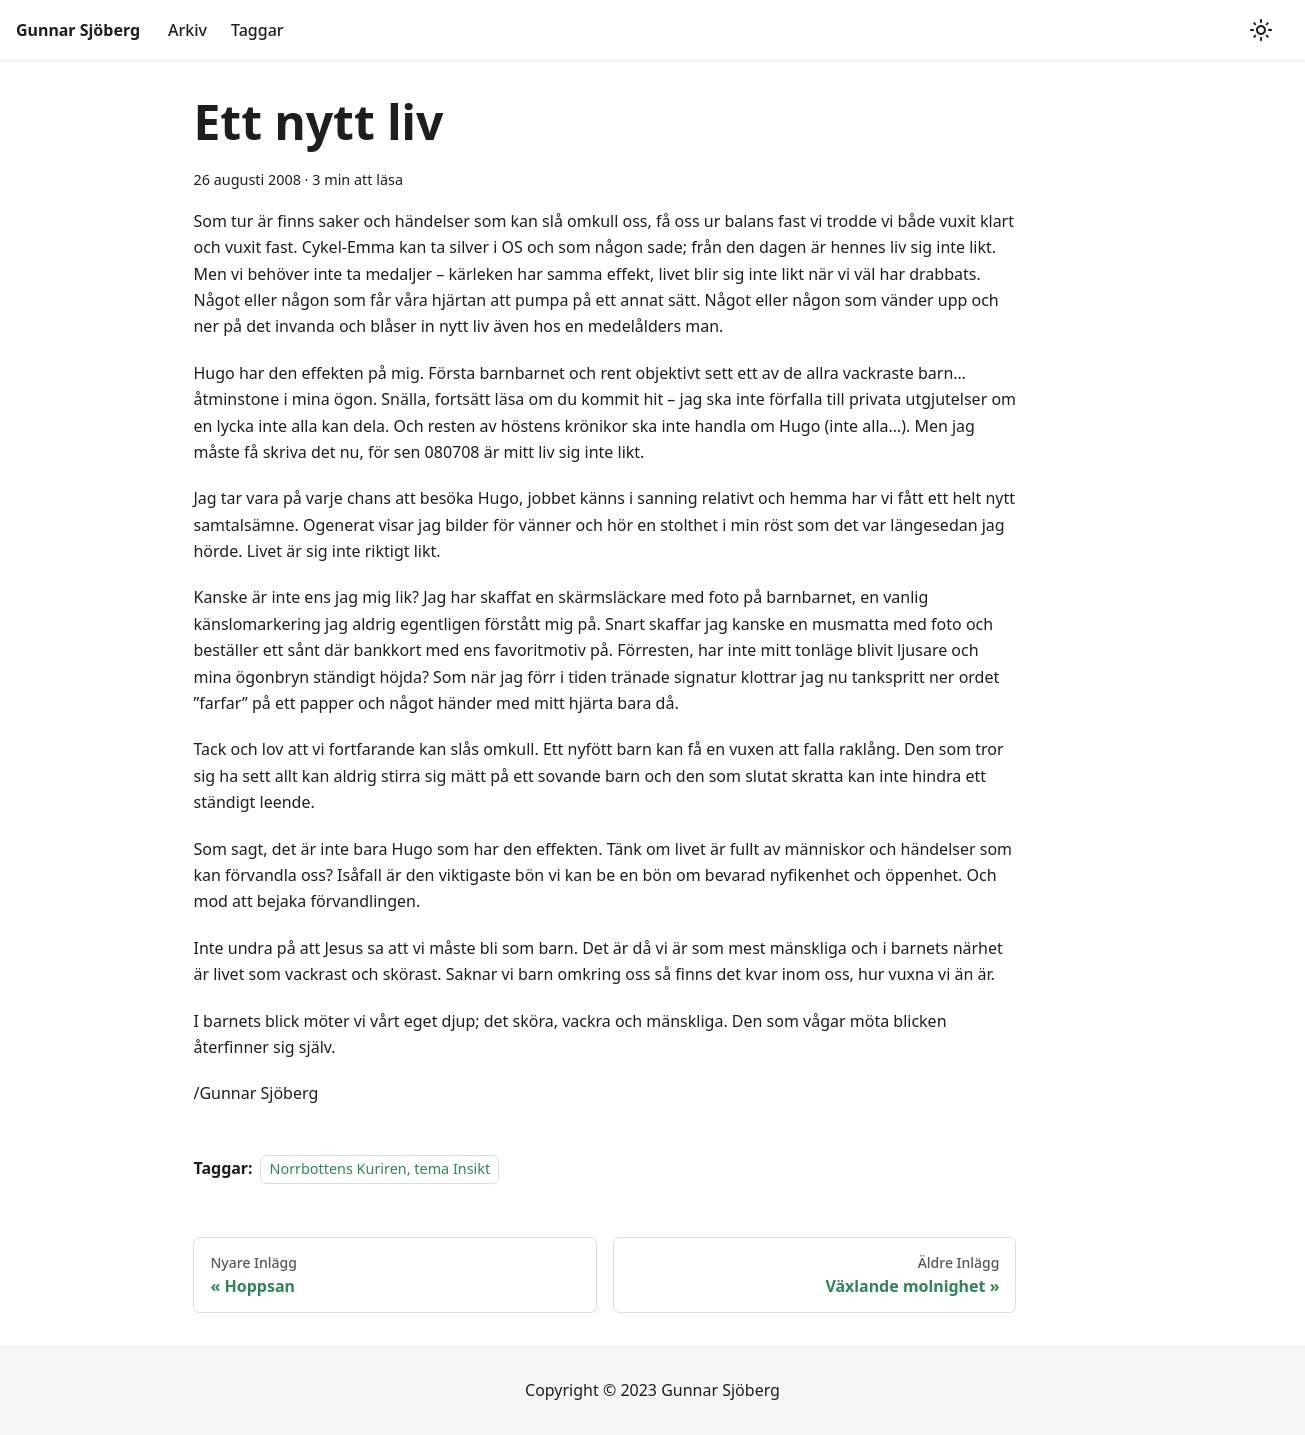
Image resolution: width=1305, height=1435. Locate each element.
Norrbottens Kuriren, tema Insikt (379, 1168)
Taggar (257, 30)
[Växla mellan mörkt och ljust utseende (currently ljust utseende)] (1261, 30)
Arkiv (187, 30)
